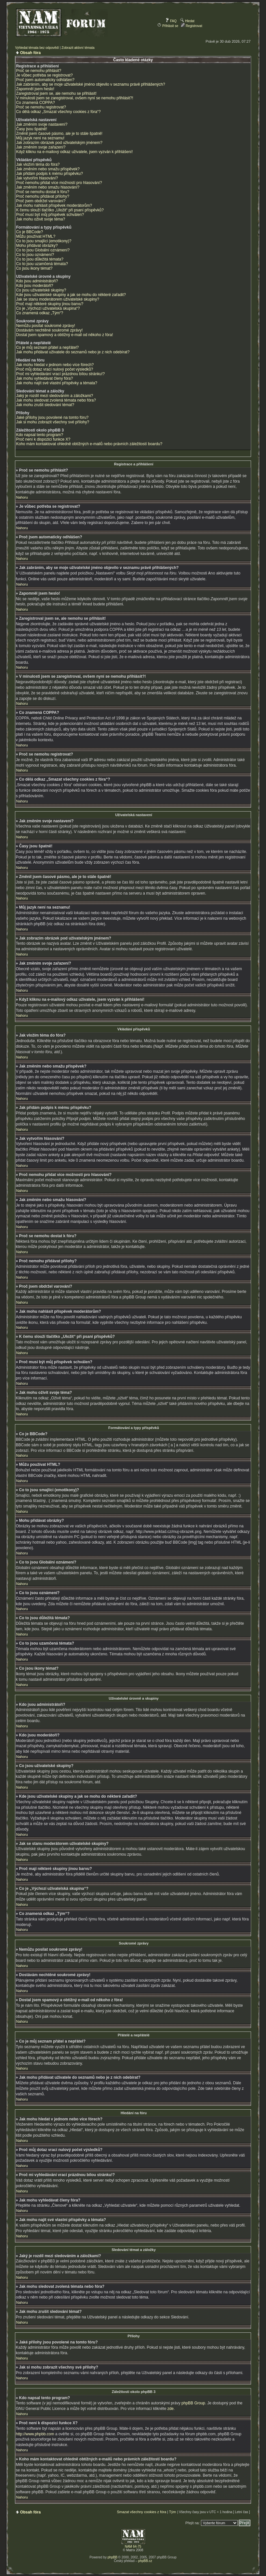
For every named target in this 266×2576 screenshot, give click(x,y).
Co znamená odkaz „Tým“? (39, 313)
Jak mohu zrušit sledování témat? (45, 405)
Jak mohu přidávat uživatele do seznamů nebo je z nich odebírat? (72, 352)
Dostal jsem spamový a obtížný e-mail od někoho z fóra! (64, 335)
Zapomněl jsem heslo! (35, 89)
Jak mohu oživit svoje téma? (40, 219)
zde (170, 2408)
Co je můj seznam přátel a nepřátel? (47, 347)
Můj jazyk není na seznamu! (40, 138)
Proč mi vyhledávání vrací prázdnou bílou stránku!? (60, 374)
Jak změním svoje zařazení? (40, 147)
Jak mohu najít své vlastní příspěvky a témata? (56, 383)
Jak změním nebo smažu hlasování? (47, 187)
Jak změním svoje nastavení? (41, 124)
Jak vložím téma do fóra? (38, 164)
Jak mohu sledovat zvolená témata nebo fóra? (56, 400)
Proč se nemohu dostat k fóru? (42, 192)
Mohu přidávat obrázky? (37, 245)
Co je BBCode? (29, 232)
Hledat (187, 21)
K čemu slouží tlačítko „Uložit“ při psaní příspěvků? (59, 210)
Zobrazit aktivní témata (77, 48)
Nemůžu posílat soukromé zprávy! (45, 325)
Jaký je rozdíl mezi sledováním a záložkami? (54, 395)
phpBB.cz (145, 2560)
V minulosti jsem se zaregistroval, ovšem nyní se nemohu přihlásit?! (74, 98)
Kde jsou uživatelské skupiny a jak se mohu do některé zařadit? (71, 294)
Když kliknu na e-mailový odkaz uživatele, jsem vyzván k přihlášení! (74, 151)
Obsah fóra (30, 52)
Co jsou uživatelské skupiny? (41, 290)
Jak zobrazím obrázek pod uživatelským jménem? (59, 142)
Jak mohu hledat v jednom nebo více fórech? (55, 364)
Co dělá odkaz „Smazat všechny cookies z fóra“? (58, 111)
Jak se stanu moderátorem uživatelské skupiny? (57, 299)
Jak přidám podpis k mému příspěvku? (49, 173)
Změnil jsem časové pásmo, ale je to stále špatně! (59, 133)
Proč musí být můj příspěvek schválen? (50, 214)
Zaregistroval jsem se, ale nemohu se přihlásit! (56, 93)
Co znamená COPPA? (35, 102)
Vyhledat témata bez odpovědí (37, 48)
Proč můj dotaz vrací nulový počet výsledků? (54, 369)
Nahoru (22, 497)
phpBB (112, 2557)
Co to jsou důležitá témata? (39, 259)
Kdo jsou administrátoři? (37, 281)
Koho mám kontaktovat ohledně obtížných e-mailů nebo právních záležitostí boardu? (89, 444)
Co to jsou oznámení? (35, 254)
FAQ (171, 21)
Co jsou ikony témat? (34, 268)
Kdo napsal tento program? (39, 434)
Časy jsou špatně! (31, 129)
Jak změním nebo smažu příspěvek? (47, 169)
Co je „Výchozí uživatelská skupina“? (48, 308)
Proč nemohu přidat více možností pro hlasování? (59, 182)
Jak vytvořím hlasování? (37, 178)
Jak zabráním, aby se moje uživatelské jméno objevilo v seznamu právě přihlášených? (90, 84)
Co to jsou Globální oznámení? (43, 250)
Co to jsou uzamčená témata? (42, 264)
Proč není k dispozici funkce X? (43, 439)
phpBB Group (193, 2402)
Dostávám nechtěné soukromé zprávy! (49, 330)
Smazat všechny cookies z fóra (141, 2511)
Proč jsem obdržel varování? (40, 201)
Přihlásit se (167, 26)
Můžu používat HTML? (35, 236)
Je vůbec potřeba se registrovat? (44, 75)
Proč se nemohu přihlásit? (38, 70)
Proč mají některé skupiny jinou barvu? (49, 304)
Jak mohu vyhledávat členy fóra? (44, 378)
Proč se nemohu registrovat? (41, 107)
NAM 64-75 (133, 2546)
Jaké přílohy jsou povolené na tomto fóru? (52, 417)
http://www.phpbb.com (35, 2433)
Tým (172, 2511)
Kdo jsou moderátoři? (34, 285)
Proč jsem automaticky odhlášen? (45, 80)
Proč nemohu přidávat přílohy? (42, 196)
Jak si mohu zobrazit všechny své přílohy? (52, 422)
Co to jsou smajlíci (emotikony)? (43, 241)
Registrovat (191, 26)
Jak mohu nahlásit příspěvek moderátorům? (54, 205)
